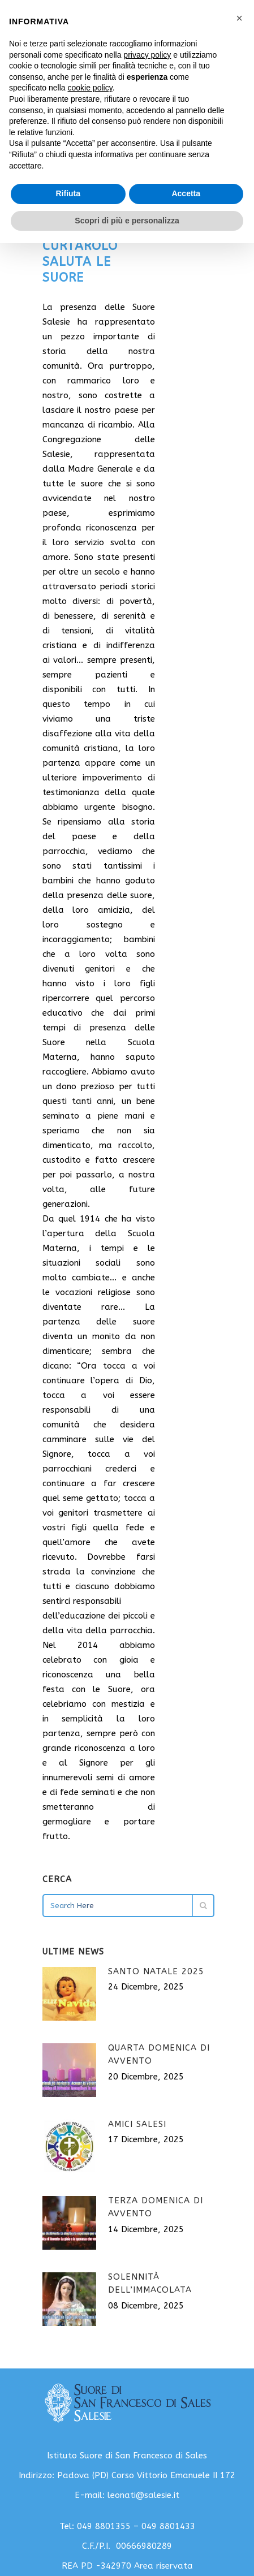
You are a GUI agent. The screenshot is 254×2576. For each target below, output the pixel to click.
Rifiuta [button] (67, 193)
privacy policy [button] (147, 54)
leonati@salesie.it (143, 2495)
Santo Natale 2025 (156, 1971)
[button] (239, 18)
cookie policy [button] (90, 87)
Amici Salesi (137, 2124)
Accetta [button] (185, 193)
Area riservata (163, 2566)
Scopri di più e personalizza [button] (127, 220)
